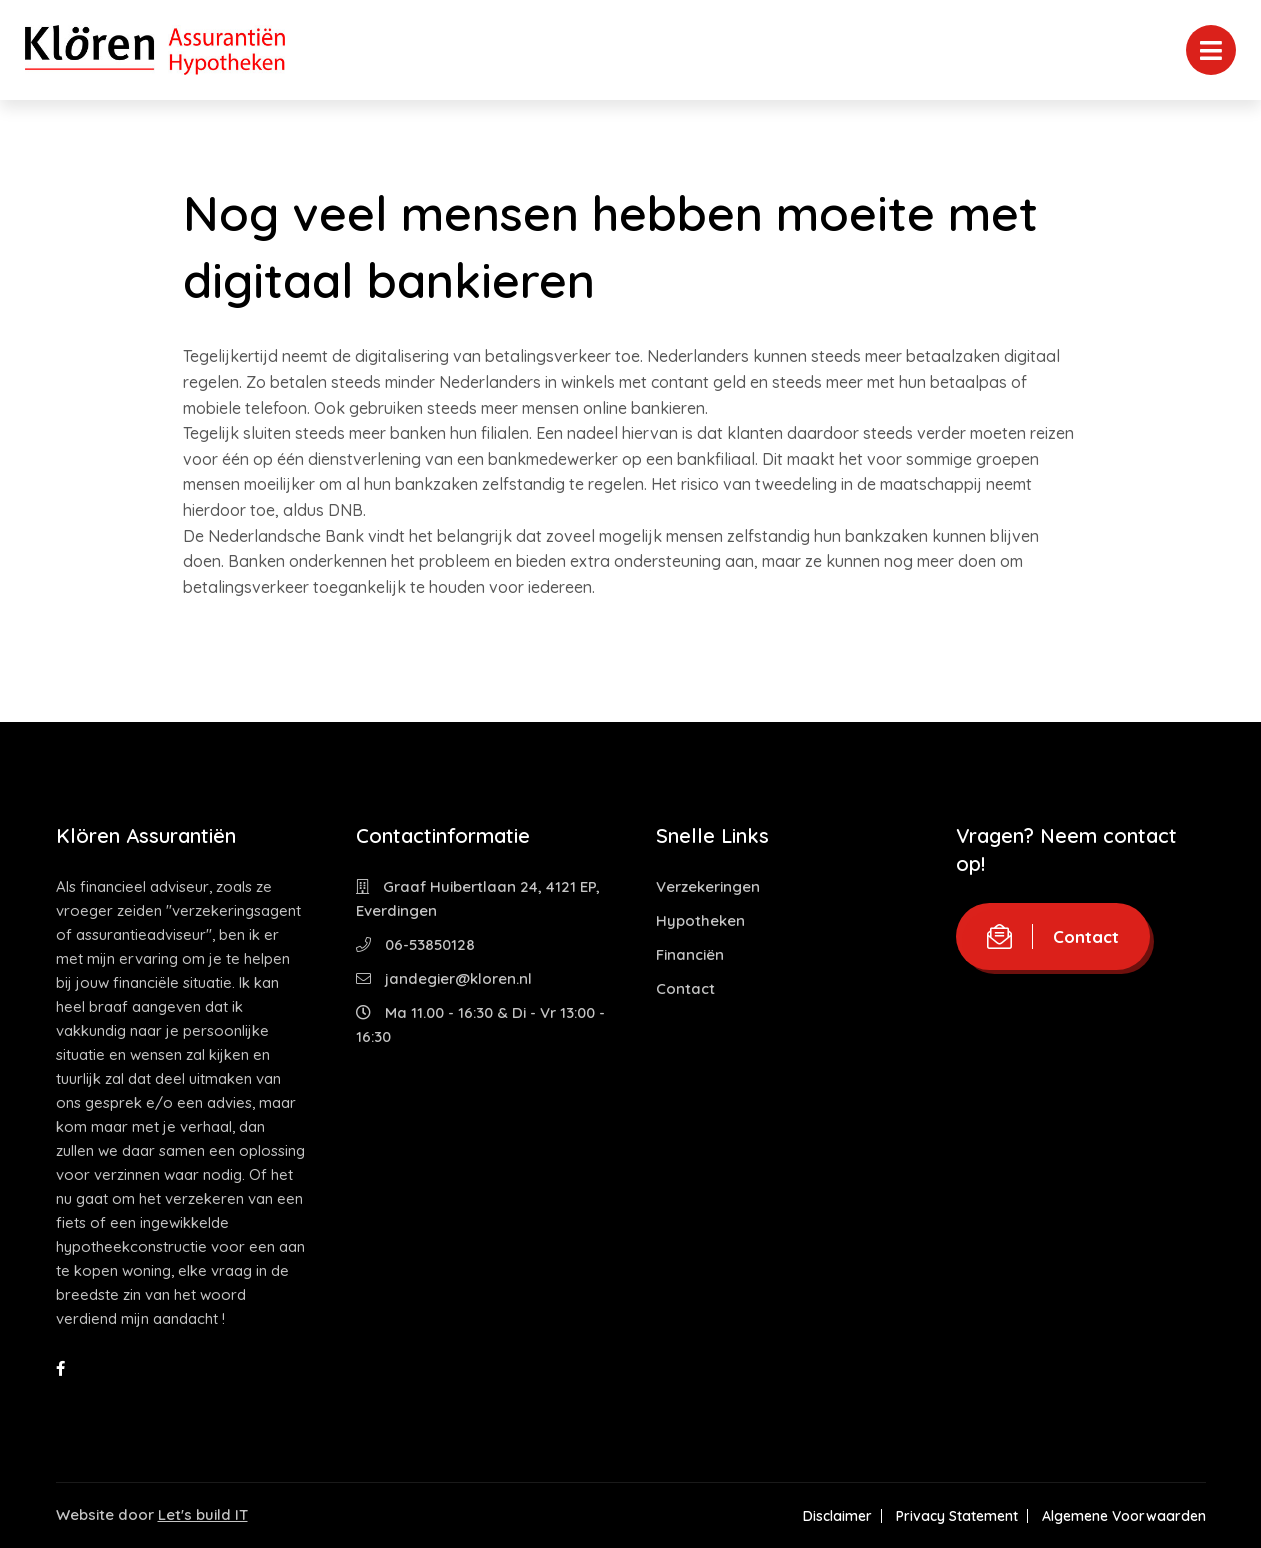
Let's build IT (203, 1514)
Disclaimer (837, 1516)
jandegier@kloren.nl (444, 978)
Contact (685, 988)
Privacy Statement (957, 1516)
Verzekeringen (708, 886)
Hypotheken (700, 920)
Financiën (690, 954)
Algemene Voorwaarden (1124, 1516)
